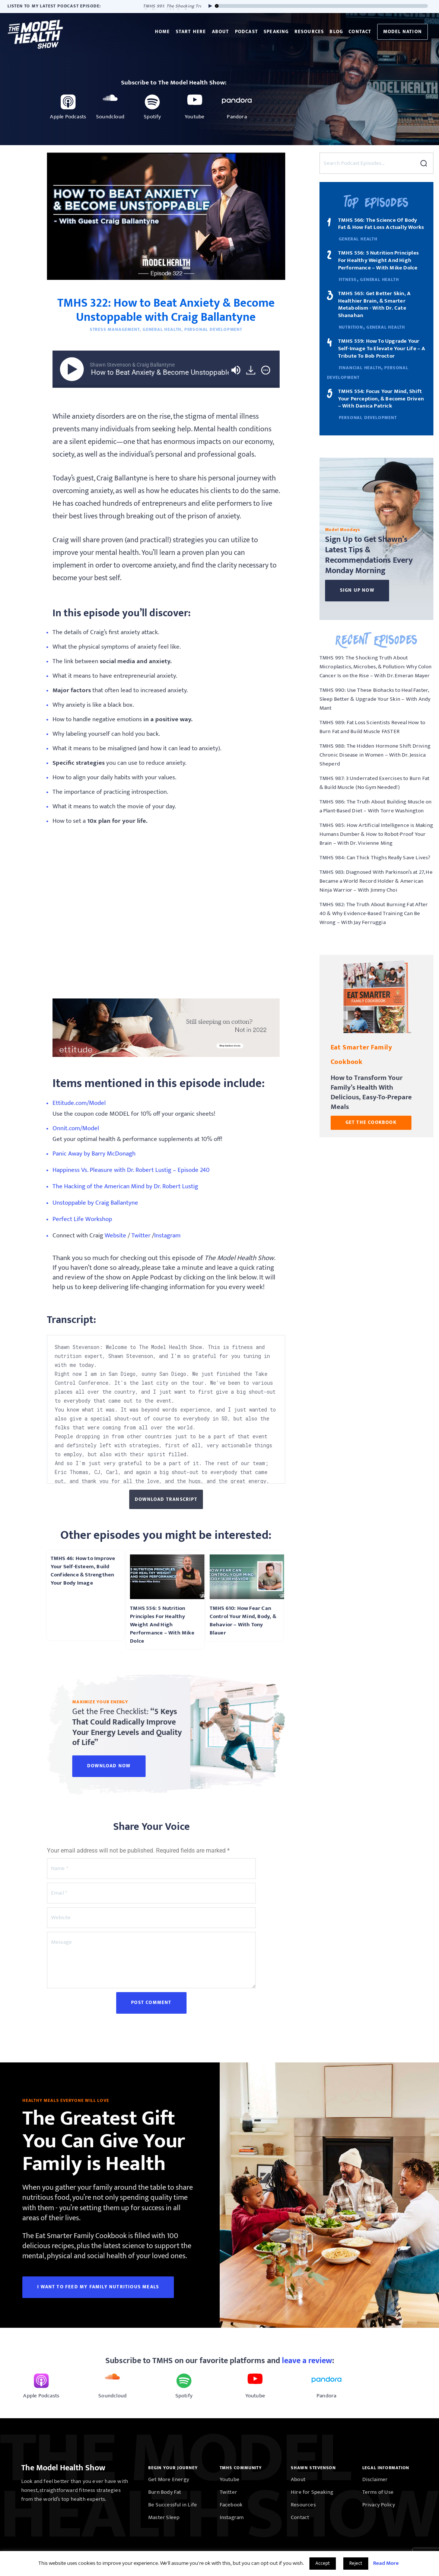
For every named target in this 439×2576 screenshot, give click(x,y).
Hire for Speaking (312, 2492)
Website (115, 1236)
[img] (265, 370)
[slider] (322, 6)
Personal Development (213, 329)
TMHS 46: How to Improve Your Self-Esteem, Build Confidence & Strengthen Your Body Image (83, 1571)
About (220, 32)
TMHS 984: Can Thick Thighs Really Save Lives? (375, 857)
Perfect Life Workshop (82, 1219)
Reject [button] (355, 2563)
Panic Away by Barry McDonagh (94, 1154)
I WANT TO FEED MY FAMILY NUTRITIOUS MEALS (98, 2287)
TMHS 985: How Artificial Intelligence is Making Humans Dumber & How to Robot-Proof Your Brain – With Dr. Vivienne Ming (376, 834)
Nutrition (351, 327)
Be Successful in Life (172, 2504)
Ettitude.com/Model (79, 1103)
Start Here (191, 32)
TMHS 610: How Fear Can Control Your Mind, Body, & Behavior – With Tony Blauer (243, 1620)
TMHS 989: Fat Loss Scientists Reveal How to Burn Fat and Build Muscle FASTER (372, 727)
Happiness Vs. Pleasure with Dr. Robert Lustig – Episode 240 (131, 1170)
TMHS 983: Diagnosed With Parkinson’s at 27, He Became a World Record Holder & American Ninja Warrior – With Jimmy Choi (376, 881)
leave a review (307, 2361)
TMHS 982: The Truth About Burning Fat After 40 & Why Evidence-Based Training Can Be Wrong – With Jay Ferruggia (373, 913)
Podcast (246, 32)
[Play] (208, 6)
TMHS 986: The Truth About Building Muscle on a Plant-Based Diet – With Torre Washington (375, 806)
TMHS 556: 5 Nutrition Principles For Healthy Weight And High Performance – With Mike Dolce (162, 1625)
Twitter (140, 1236)
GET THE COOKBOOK (371, 1122)
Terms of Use (378, 2492)
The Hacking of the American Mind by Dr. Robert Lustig (125, 1187)
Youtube (229, 2479)
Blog (336, 32)
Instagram (167, 1236)
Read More (386, 2563)
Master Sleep (163, 2517)
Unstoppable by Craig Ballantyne (95, 1203)
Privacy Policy (378, 2504)
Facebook (231, 2504)
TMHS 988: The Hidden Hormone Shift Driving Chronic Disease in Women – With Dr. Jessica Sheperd (374, 754)
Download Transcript (166, 1499)
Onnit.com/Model (76, 1129)
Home (162, 32)
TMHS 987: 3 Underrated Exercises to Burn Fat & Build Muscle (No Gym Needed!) (374, 783)
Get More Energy (168, 2479)
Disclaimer (375, 2479)
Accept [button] (322, 2563)
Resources (309, 32)
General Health (162, 329)
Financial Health (360, 367)
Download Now (108, 1766)
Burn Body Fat (164, 2492)
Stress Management (115, 329)
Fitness (348, 279)
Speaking (276, 32)
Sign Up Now (357, 590)
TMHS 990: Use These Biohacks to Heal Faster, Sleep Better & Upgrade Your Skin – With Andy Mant (375, 699)
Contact (360, 32)
